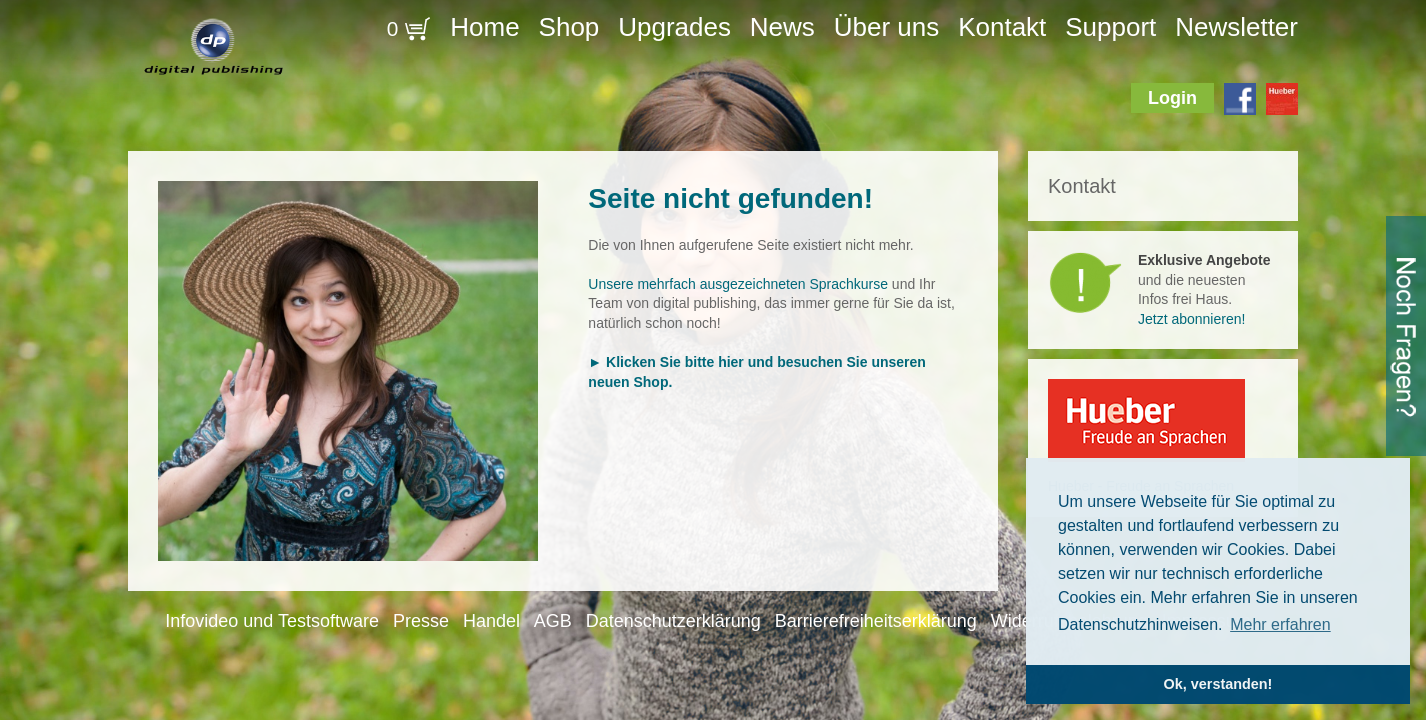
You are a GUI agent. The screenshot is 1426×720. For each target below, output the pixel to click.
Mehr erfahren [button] (1280, 624)
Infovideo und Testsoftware (272, 621)
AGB (553, 621)
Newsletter (1236, 27)
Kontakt (1002, 27)
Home (484, 27)
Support (1110, 27)
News (782, 27)
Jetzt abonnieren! (1191, 319)
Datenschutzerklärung (673, 621)
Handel (491, 621)
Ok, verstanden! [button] (1218, 684)
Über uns (887, 27)
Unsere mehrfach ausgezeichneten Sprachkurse (738, 284)
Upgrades (674, 27)
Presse (421, 621)
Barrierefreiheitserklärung (876, 621)
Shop (569, 27)
